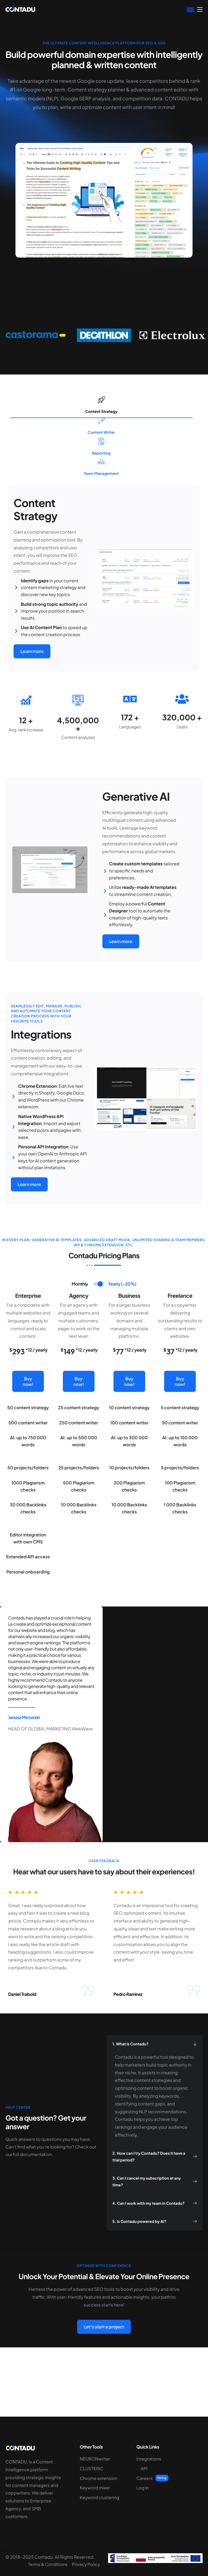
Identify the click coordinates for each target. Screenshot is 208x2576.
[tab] (80, 1315)
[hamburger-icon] (200, 9)
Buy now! (28, 1416)
